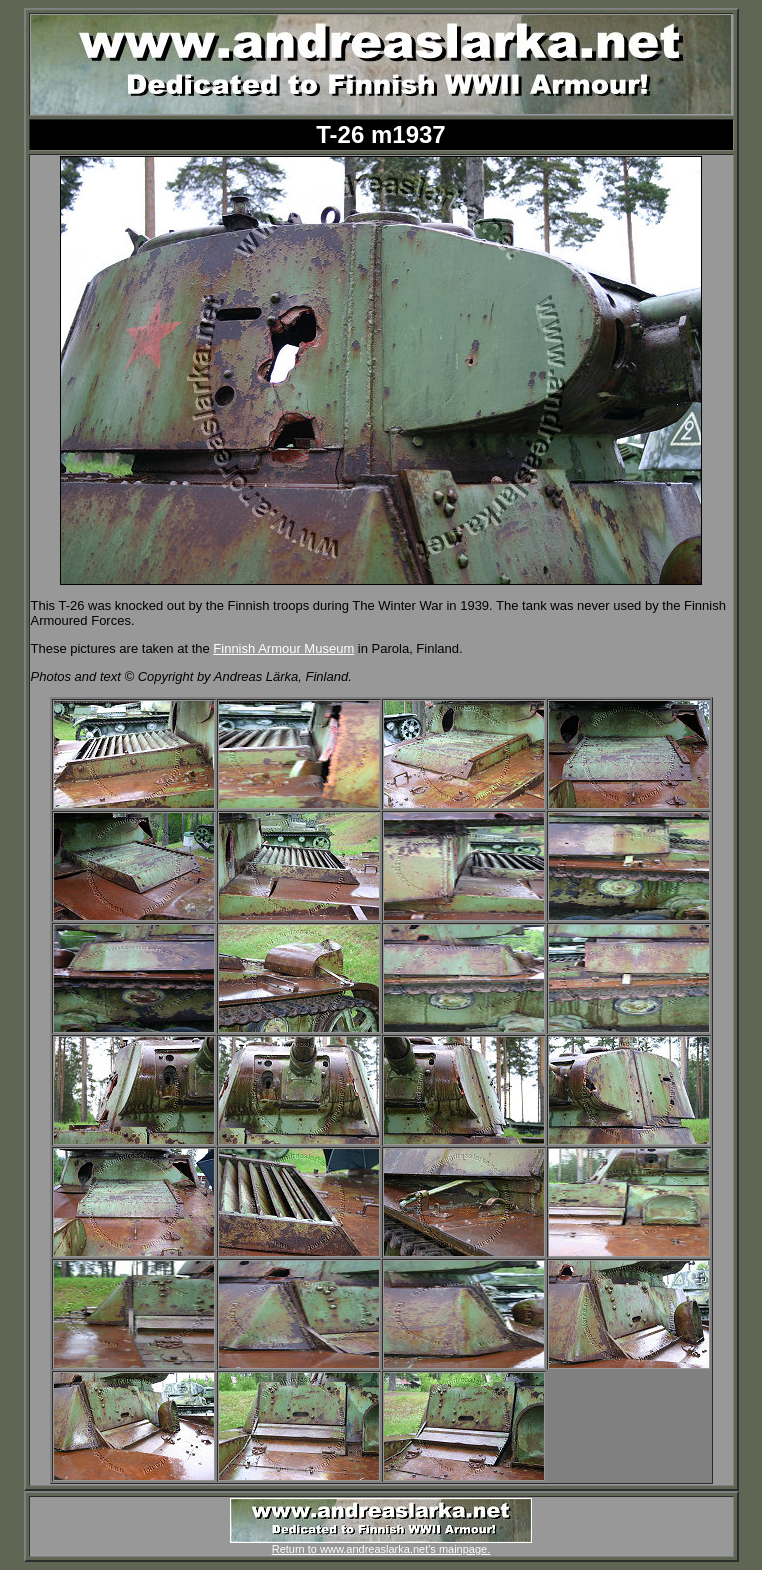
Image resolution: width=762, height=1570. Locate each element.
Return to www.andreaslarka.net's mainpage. (381, 1544)
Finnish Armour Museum (283, 648)
